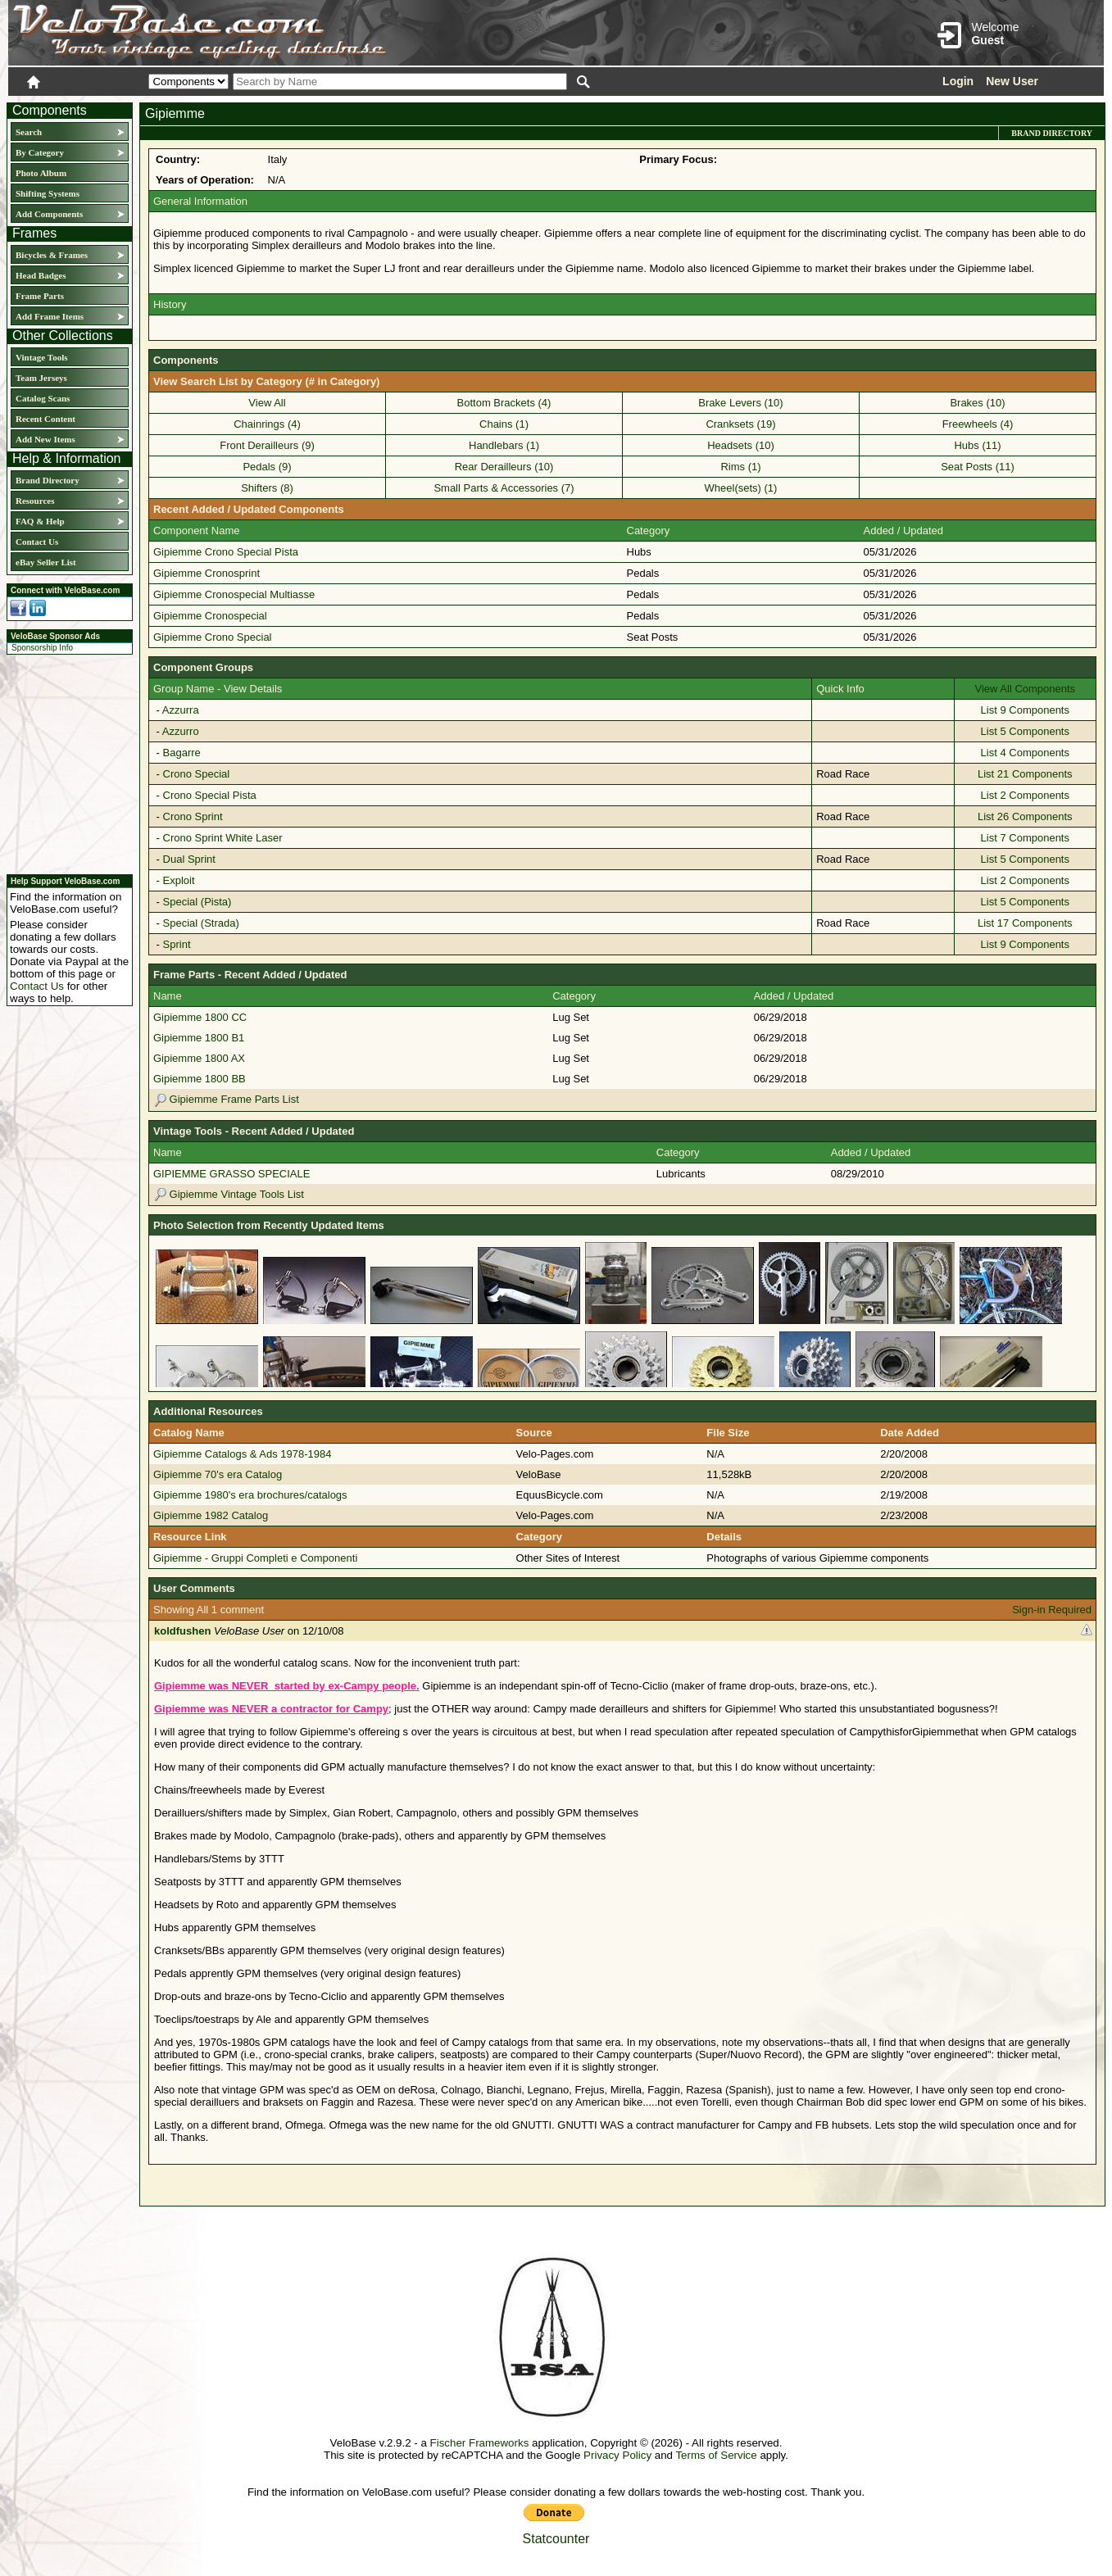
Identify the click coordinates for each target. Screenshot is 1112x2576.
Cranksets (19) (740, 424)
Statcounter (556, 2539)
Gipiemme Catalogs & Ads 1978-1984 (242, 1454)
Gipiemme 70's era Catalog (217, 1474)
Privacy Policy (617, 2455)
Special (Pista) (197, 902)
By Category (40, 152)
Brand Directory (47, 480)
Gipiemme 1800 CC (200, 1017)
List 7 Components (1025, 838)
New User (1012, 81)
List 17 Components (1025, 923)
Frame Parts (40, 296)
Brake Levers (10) (740, 403)
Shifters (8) (267, 488)
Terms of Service (715, 2455)
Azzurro (180, 731)
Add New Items (45, 439)
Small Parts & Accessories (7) (503, 488)
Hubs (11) (977, 445)
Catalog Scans (43, 398)
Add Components (49, 214)
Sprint (177, 944)
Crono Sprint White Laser (223, 838)
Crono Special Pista (209, 795)
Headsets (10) (740, 445)
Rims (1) (740, 466)
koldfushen (182, 1631)
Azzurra (180, 710)
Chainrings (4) (267, 424)
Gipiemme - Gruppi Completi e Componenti (255, 1558)
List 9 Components (1025, 710)
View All (266, 403)
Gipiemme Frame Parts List (226, 1099)
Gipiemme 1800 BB (199, 1079)
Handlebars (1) (504, 445)
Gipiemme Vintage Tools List (228, 1194)
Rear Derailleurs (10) (504, 466)
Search (29, 132)
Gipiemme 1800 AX (199, 1058)
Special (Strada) (201, 923)
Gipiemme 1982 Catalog (210, 1515)
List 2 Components (1025, 795)
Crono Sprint (193, 816)
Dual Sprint (189, 859)
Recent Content (45, 419)
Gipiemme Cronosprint (206, 573)
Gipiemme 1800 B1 (198, 1038)
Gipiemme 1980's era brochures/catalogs (250, 1495)
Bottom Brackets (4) (504, 403)
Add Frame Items (50, 316)
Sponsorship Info (42, 647)
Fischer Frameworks (479, 2443)
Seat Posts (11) (977, 466)
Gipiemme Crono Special (212, 637)
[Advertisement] (65, 762)
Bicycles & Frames (53, 255)
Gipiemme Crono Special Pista (225, 552)
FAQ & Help (40, 521)
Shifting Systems (47, 193)
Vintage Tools (41, 357)
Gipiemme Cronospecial (210, 616)
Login (958, 81)
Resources (35, 501)
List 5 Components (1025, 731)
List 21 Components (1025, 774)
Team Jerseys (41, 378)
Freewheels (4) (978, 424)
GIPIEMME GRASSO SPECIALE (231, 1174)
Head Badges (41, 275)
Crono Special (196, 774)
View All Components (1025, 689)
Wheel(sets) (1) (741, 488)
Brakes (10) (977, 403)
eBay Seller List (46, 562)
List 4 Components (1025, 752)
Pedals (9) (267, 466)
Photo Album (41, 173)
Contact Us (37, 541)
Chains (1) (504, 424)
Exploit (179, 880)
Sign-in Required (1052, 1609)
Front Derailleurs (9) (267, 445)
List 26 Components (1025, 816)
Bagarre (182, 752)
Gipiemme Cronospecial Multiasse (234, 594)
